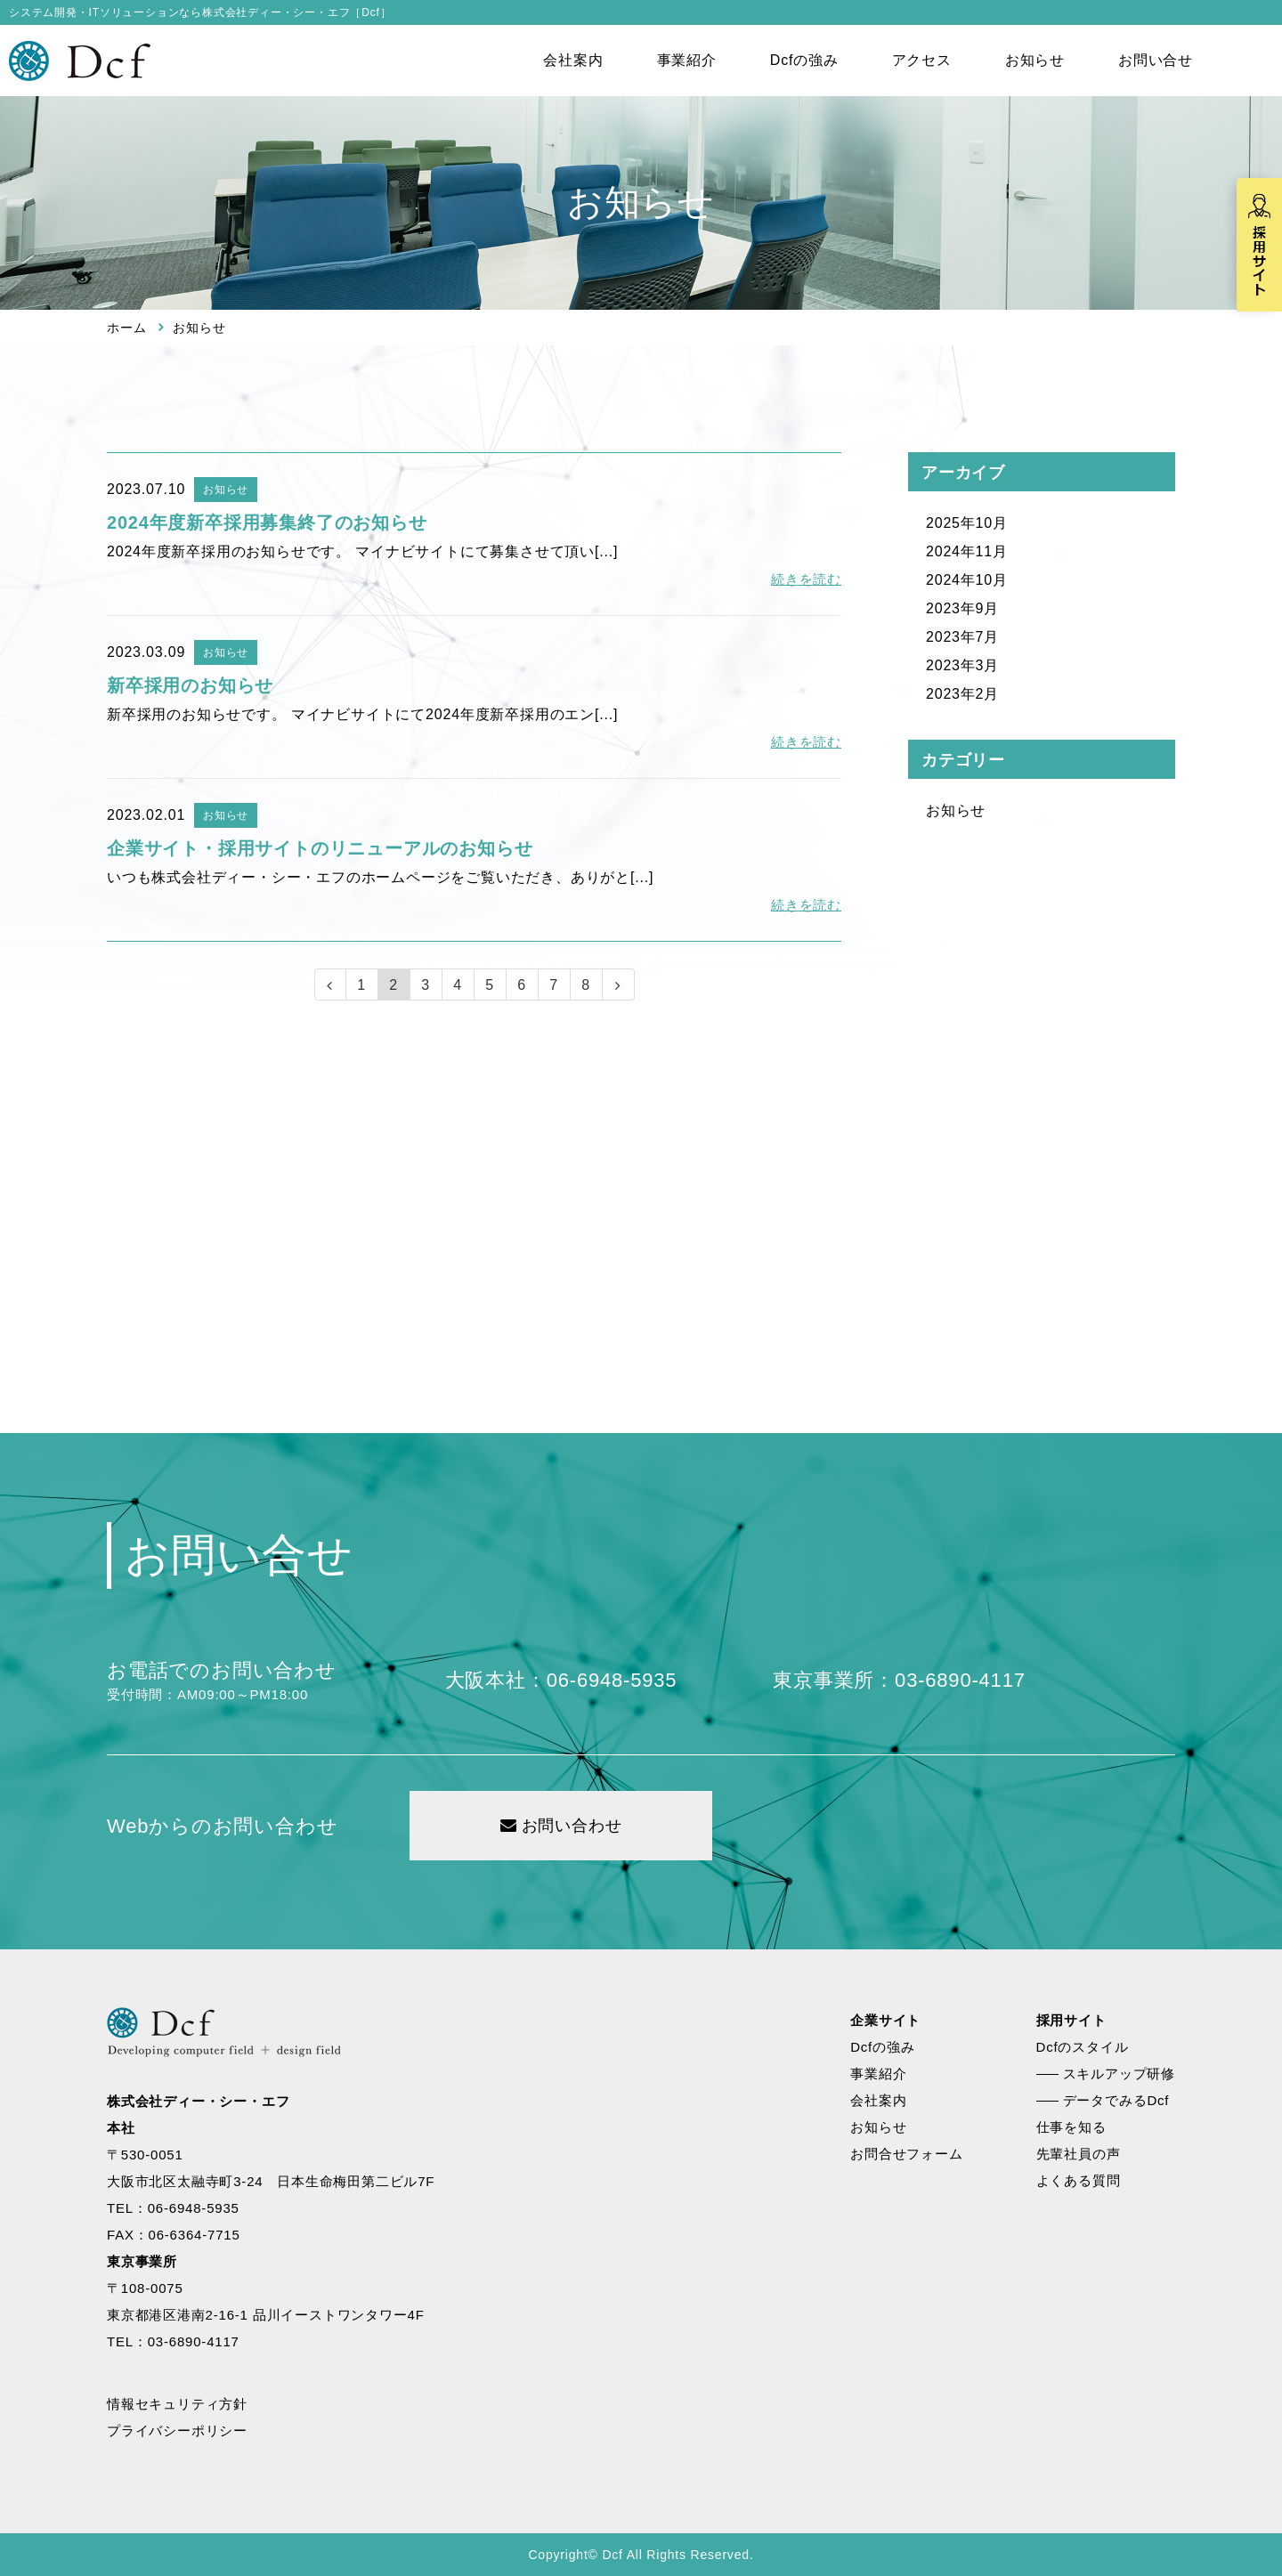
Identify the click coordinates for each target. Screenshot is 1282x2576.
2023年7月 (962, 636)
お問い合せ (1155, 60)
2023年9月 (962, 608)
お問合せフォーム (906, 2153)
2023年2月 (962, 693)
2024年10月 (967, 579)
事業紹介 (687, 60)
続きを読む (806, 579)
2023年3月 (962, 665)
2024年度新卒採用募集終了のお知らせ (267, 522)
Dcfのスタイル (1082, 2046)
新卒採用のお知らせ (190, 685)
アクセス (922, 60)
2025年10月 (967, 523)
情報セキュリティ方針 (177, 2403)
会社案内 (573, 60)
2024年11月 (967, 551)
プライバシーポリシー (177, 2430)
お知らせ (1035, 60)
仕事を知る (1071, 2127)
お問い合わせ (561, 1826)
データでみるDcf (1116, 2100)
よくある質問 (1078, 2180)
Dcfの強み (804, 60)
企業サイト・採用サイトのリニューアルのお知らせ (319, 848)
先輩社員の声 (1078, 2153)
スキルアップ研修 (1119, 2073)
